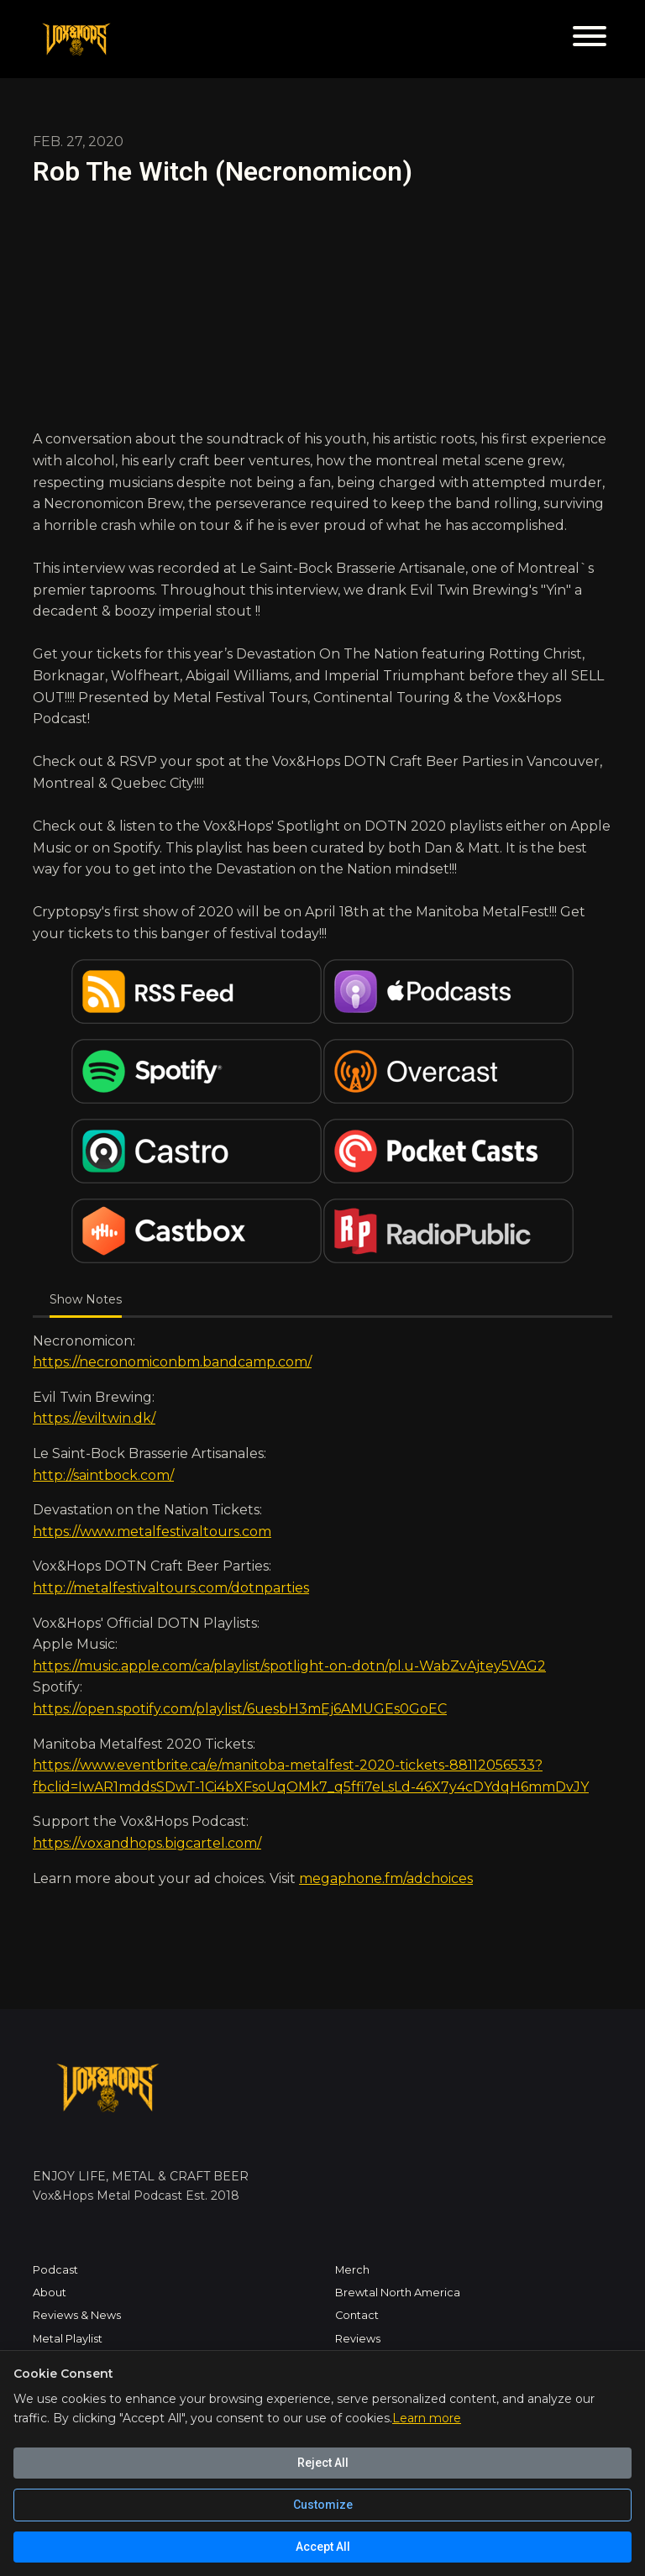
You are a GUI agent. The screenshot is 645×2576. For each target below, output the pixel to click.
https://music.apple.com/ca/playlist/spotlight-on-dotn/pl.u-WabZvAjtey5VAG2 (289, 1666)
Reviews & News (77, 2315)
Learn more (426, 2418)
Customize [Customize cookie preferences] (323, 2504)
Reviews (357, 2338)
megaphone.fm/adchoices (386, 1878)
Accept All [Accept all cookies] (323, 2546)
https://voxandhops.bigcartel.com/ (147, 1843)
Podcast (55, 2270)
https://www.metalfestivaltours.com (152, 1532)
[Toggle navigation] (589, 39)
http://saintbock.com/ (103, 1475)
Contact (357, 2315)
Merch (352, 2270)
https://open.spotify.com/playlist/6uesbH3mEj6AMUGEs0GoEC (240, 1709)
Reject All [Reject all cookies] (323, 2462)
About (49, 2292)
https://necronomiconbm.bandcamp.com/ (172, 1362)
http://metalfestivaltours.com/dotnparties (171, 1588)
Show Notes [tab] (86, 1299)
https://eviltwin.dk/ (94, 1418)
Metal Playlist (67, 2338)
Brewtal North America (397, 2292)
